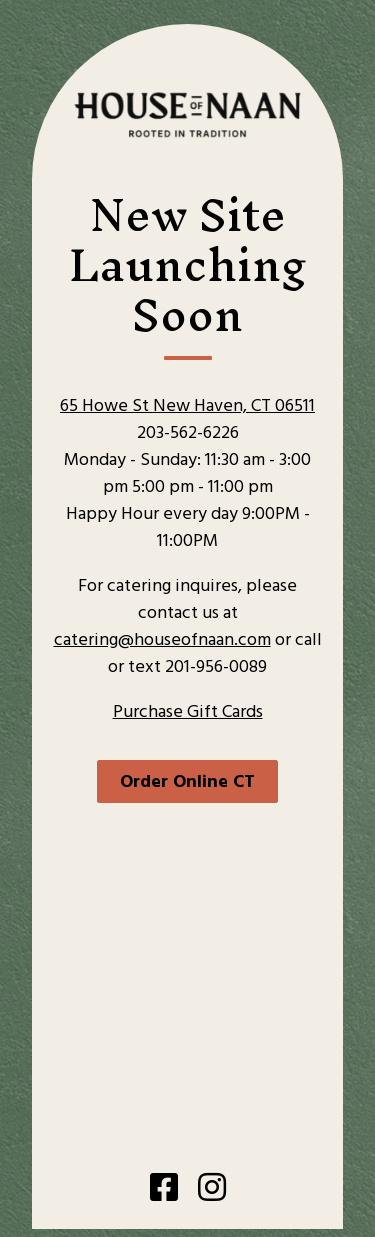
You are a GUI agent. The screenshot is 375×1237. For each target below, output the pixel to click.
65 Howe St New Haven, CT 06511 (187, 406)
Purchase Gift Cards (188, 712)
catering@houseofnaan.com (162, 640)
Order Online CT (187, 782)
